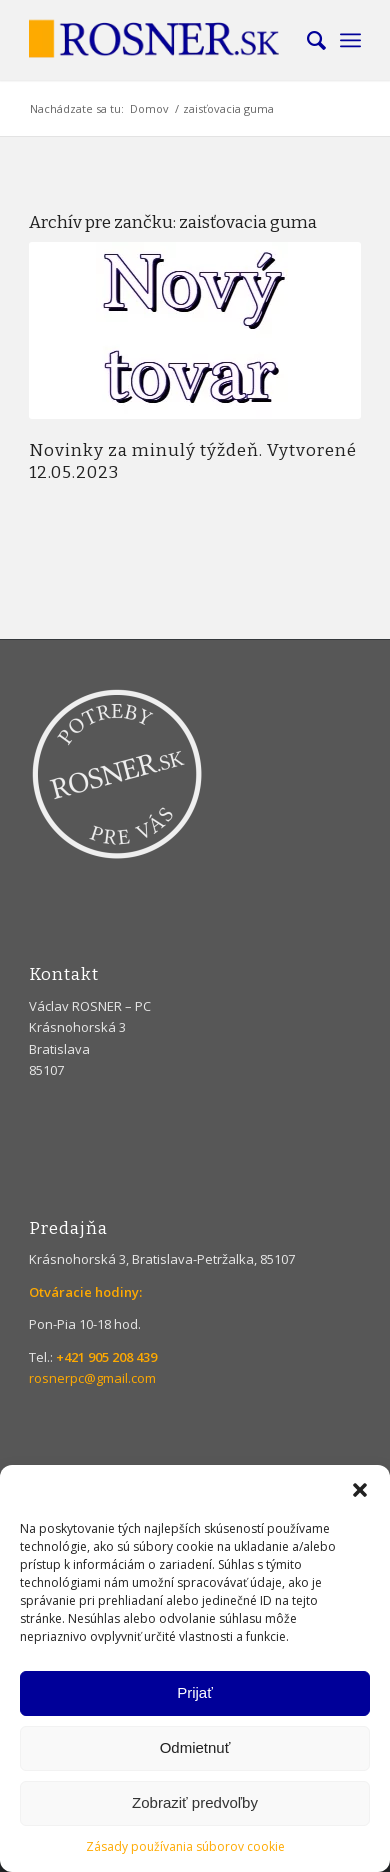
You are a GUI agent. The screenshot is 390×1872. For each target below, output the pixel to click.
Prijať (195, 1692)
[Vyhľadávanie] (306, 40)
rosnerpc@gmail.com (92, 1378)
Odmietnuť (195, 1747)
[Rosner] (161, 40)
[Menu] (350, 40)
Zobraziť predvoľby (195, 1802)
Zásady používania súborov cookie (185, 1846)
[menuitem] (306, 40)
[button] (360, 1490)
